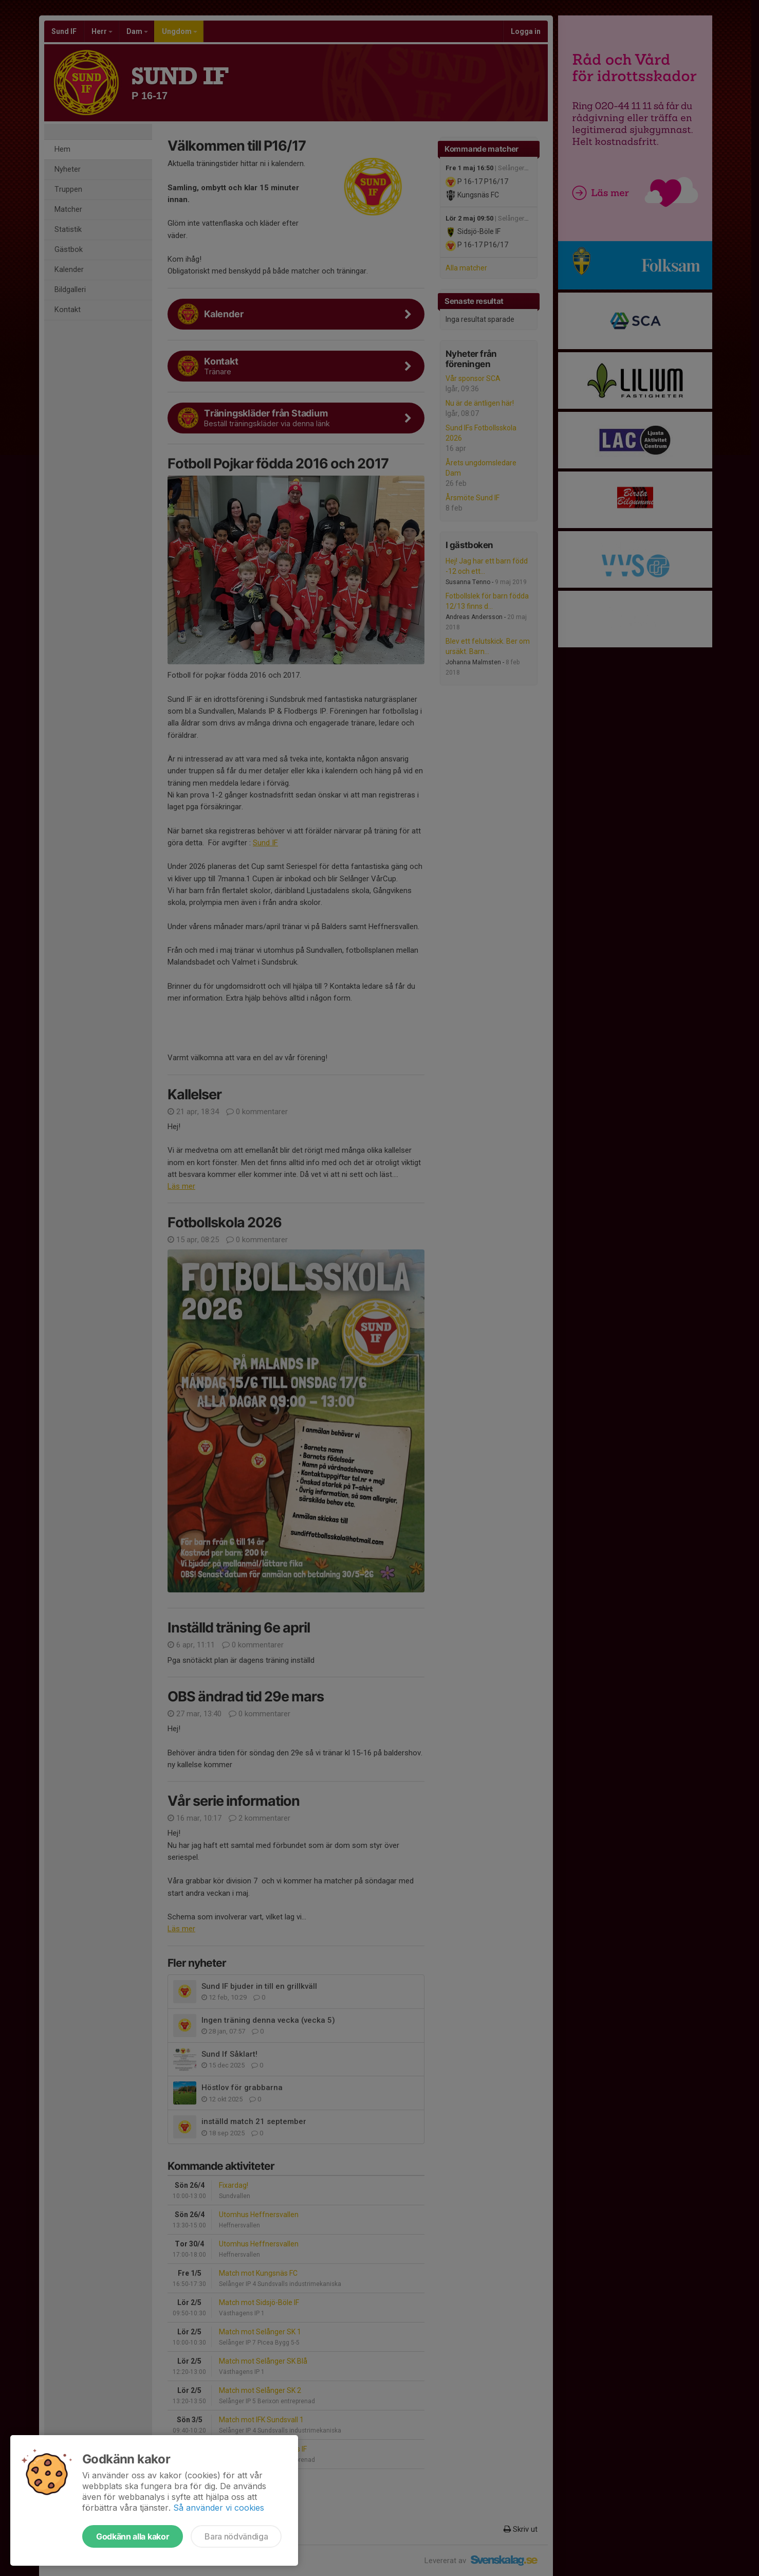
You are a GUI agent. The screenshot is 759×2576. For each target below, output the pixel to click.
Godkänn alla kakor (132, 2536)
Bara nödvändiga (236, 2536)
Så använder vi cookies (218, 2507)
